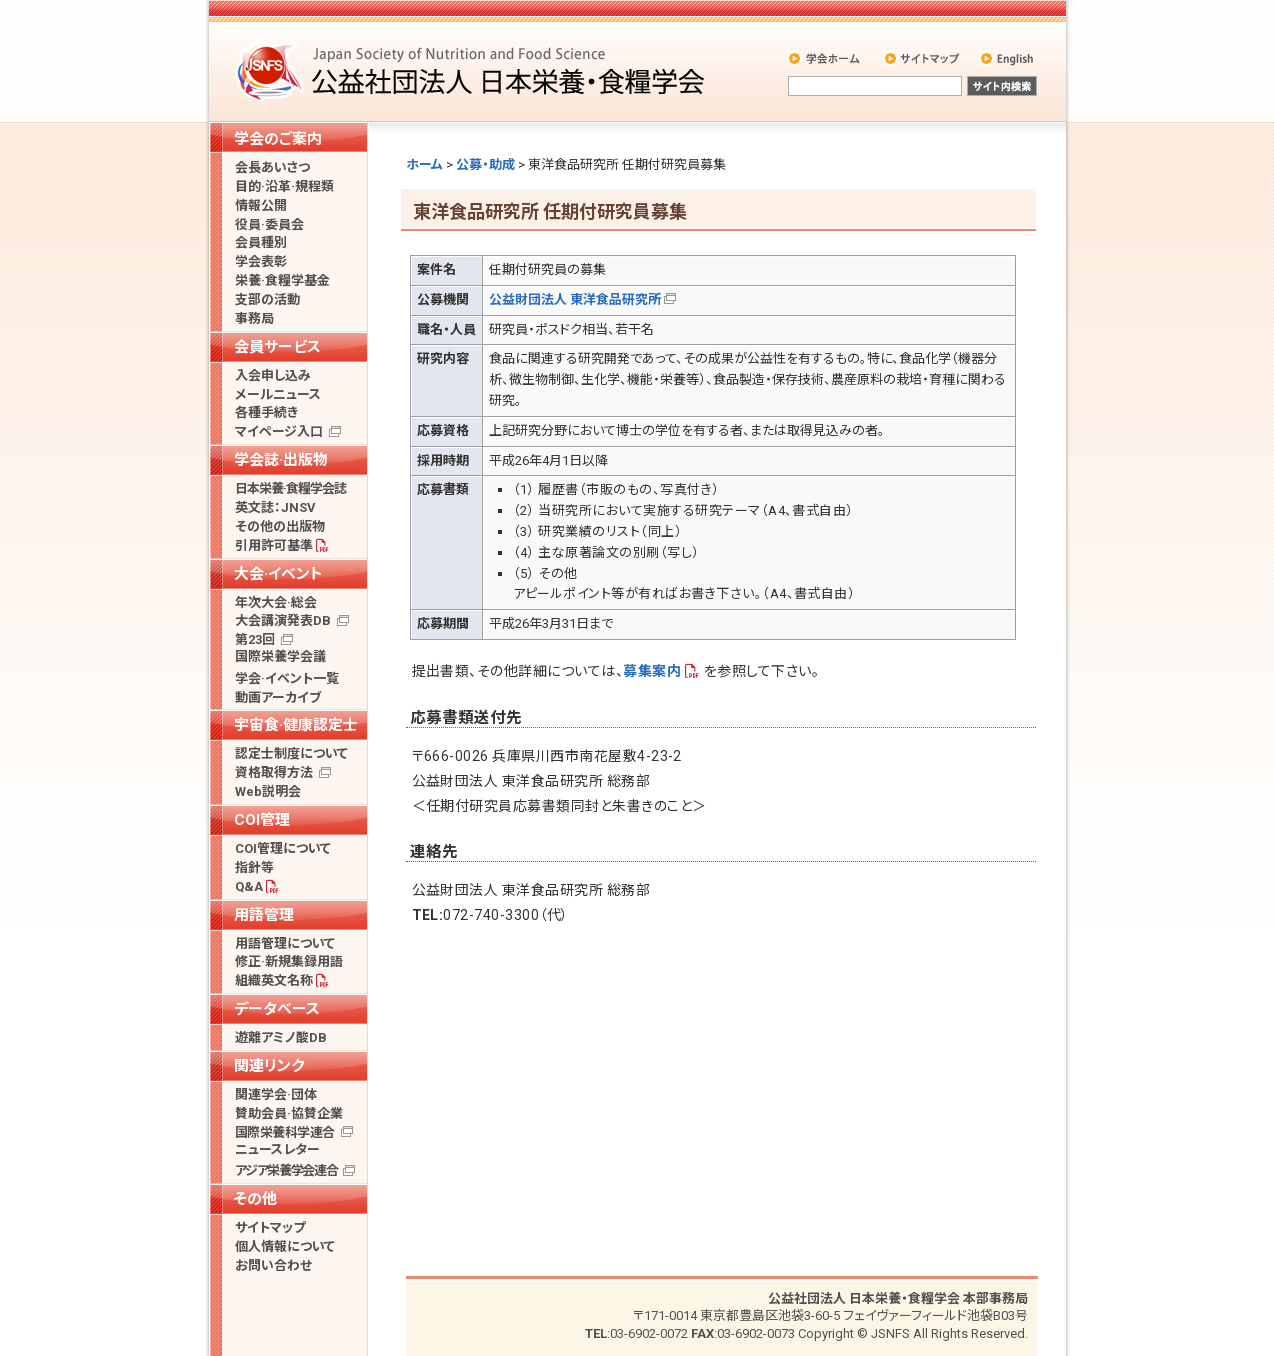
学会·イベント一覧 (287, 678)
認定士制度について (291, 753)
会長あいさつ (272, 167)
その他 (255, 1199)
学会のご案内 (278, 139)
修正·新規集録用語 (289, 961)
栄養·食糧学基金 (282, 280)
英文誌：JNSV (275, 507)
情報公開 (261, 205)
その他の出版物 (280, 526)
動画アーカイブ (278, 697)
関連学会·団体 (276, 1094)
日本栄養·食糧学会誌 (290, 488)
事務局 (254, 318)
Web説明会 (268, 791)
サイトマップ (923, 58)
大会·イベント (278, 574)
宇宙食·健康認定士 (296, 725)
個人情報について (285, 1246)
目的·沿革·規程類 (284, 186)
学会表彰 (261, 261)
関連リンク (269, 1066)
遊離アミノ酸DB (281, 1037)
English (1008, 58)
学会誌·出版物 (281, 460)
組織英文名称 (274, 980)
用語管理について (285, 943)
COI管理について (283, 848)
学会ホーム (825, 58)
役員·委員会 (269, 224)
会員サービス (277, 347)
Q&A (249, 886)
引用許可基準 (274, 545)
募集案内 (652, 671)
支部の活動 (267, 299)
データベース (277, 1009)
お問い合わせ (273, 1265)
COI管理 (262, 820)
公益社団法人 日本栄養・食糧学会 (473, 70)
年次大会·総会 (276, 602)
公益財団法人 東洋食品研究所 (575, 299)
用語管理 (264, 915)
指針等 (254, 867)
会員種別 (261, 242)
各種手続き (266, 412)
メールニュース (278, 394)
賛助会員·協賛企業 (289, 1113)
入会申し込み (273, 375)
